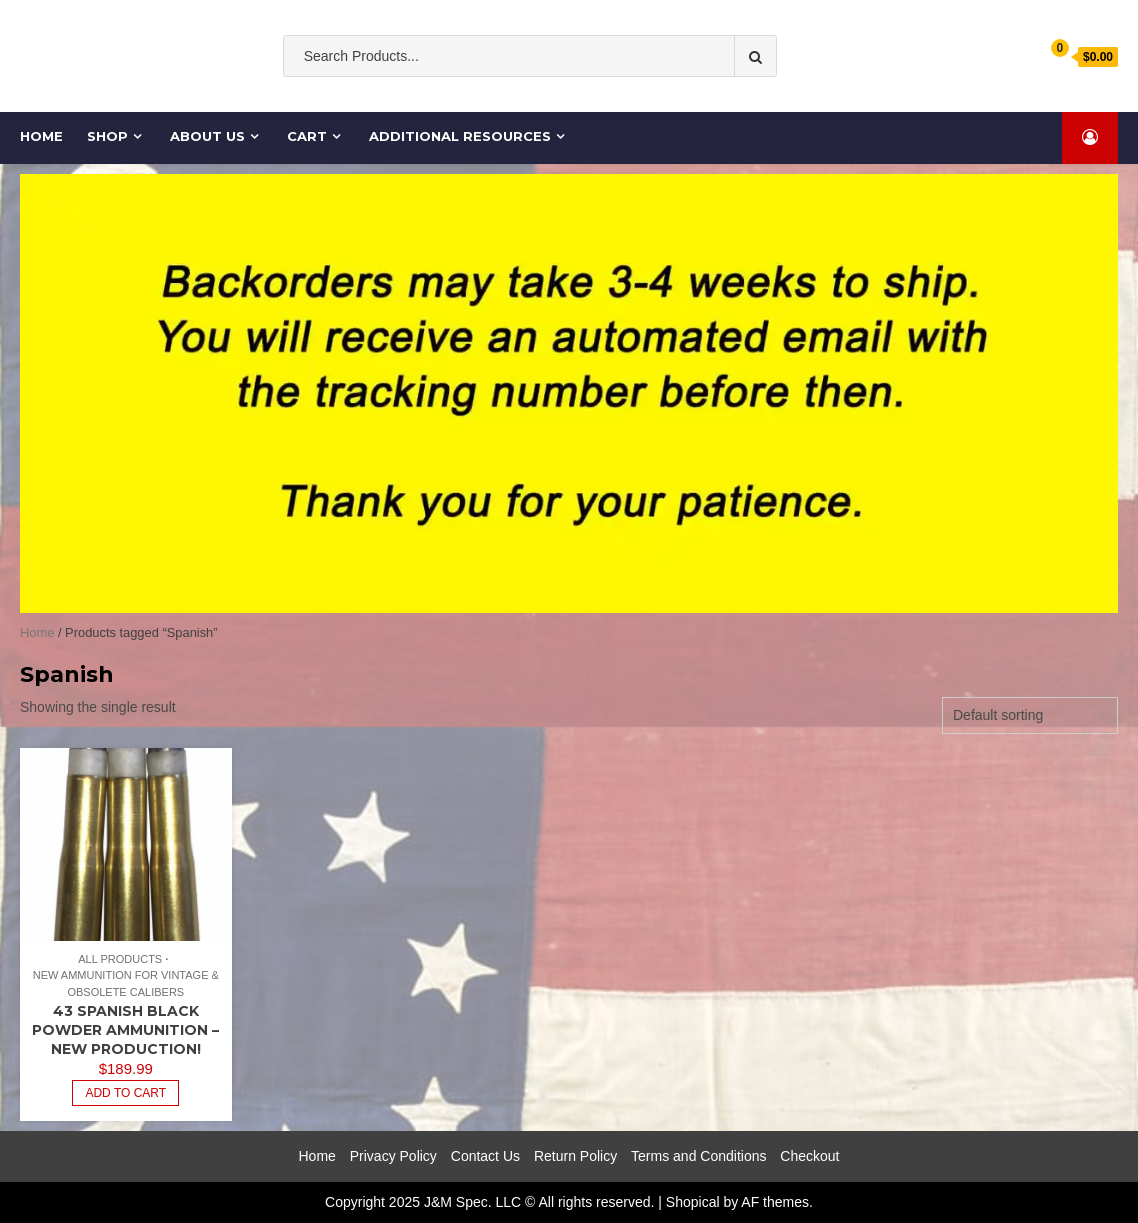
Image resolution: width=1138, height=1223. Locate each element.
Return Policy (575, 1156)
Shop (107, 136)
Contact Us (485, 1156)
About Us (207, 136)
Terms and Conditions (698, 1156)
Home (42, 136)
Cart (307, 136)
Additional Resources (460, 136)
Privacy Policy (393, 1156)
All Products (120, 959)
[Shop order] (1030, 715)
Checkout (809, 1156)
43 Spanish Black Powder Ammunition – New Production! (125, 1030)
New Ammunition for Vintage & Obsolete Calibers (126, 983)
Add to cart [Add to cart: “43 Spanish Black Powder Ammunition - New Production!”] (125, 1093)
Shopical (693, 1202)
